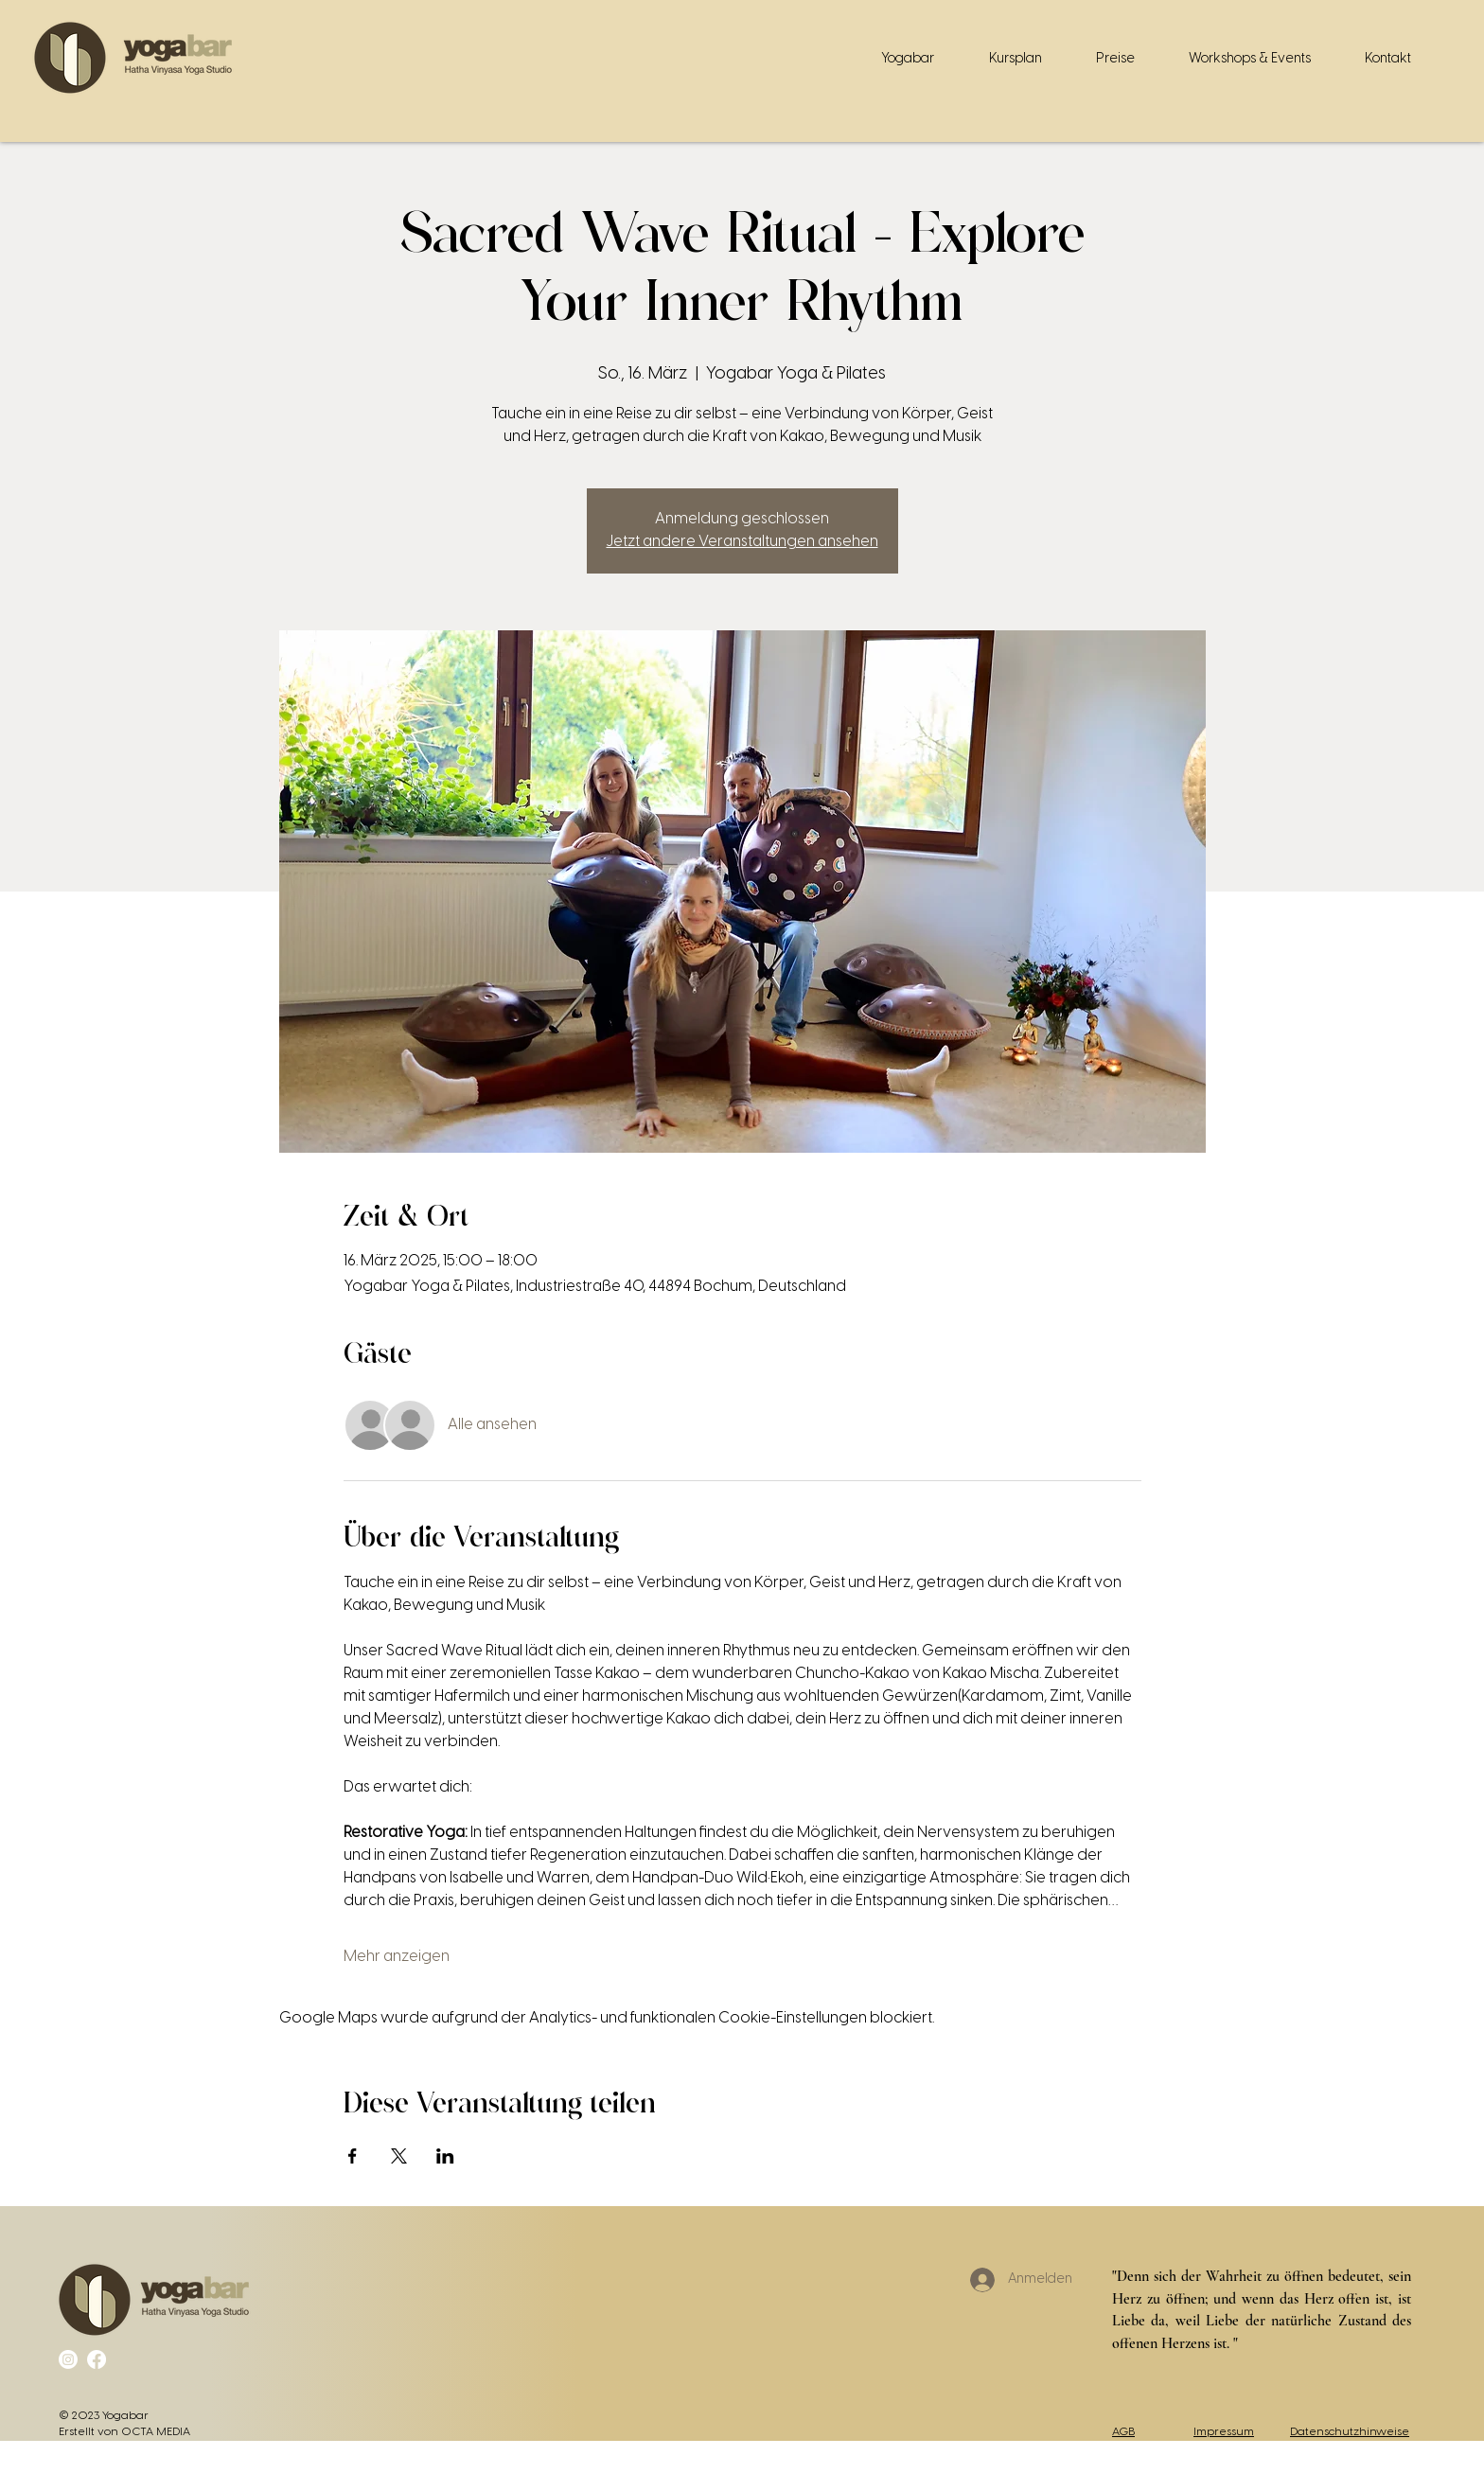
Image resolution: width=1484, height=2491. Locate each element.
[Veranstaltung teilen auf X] (399, 2156)
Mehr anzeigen (397, 1957)
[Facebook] (96, 2359)
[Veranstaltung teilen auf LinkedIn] (445, 2156)
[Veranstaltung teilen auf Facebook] (353, 2156)
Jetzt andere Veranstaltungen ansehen (742, 542)
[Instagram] (68, 2359)
